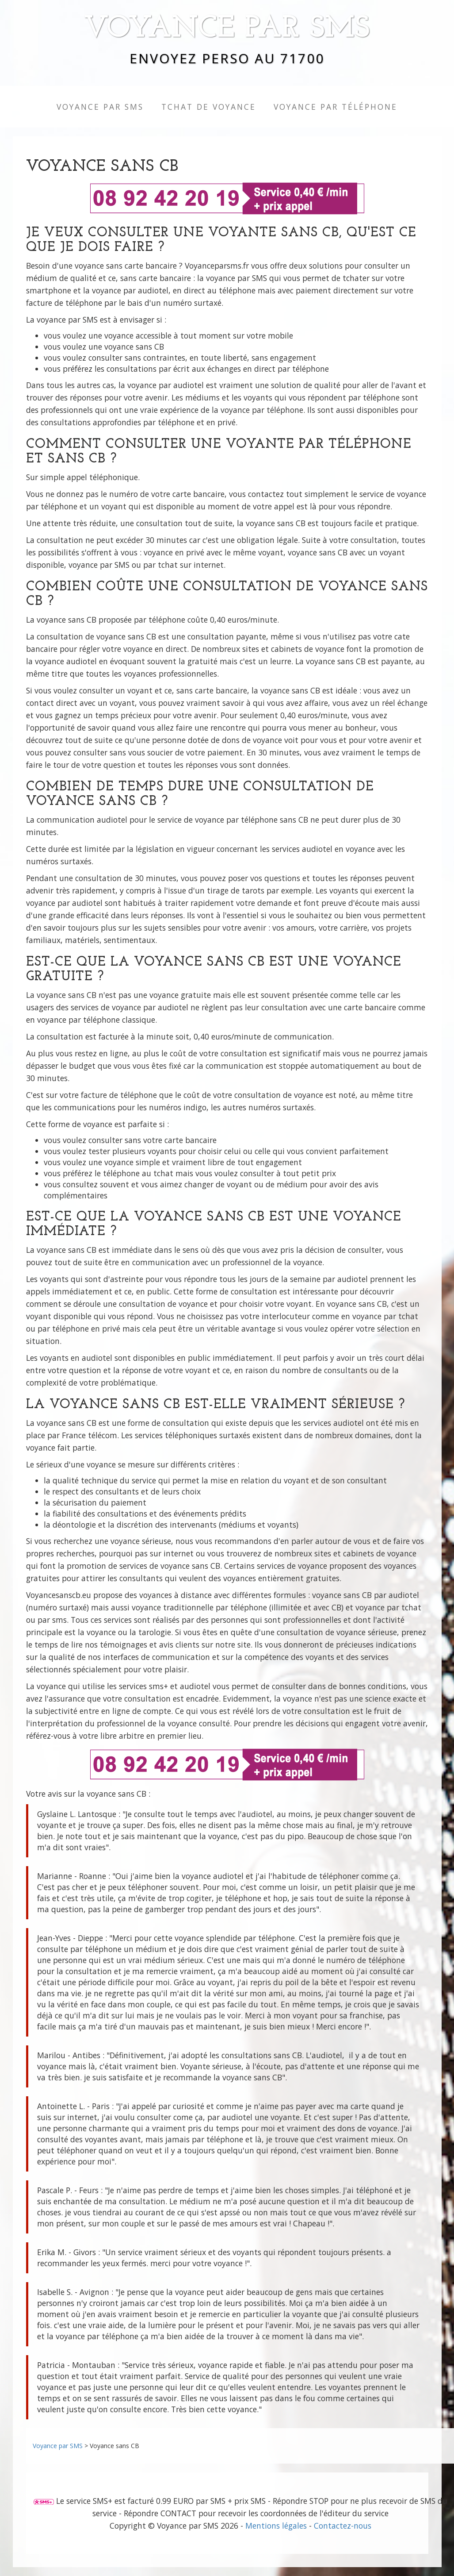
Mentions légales (276, 2525)
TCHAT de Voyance (208, 106)
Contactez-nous (342, 2525)
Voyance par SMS (227, 29)
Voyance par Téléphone (335, 106)
